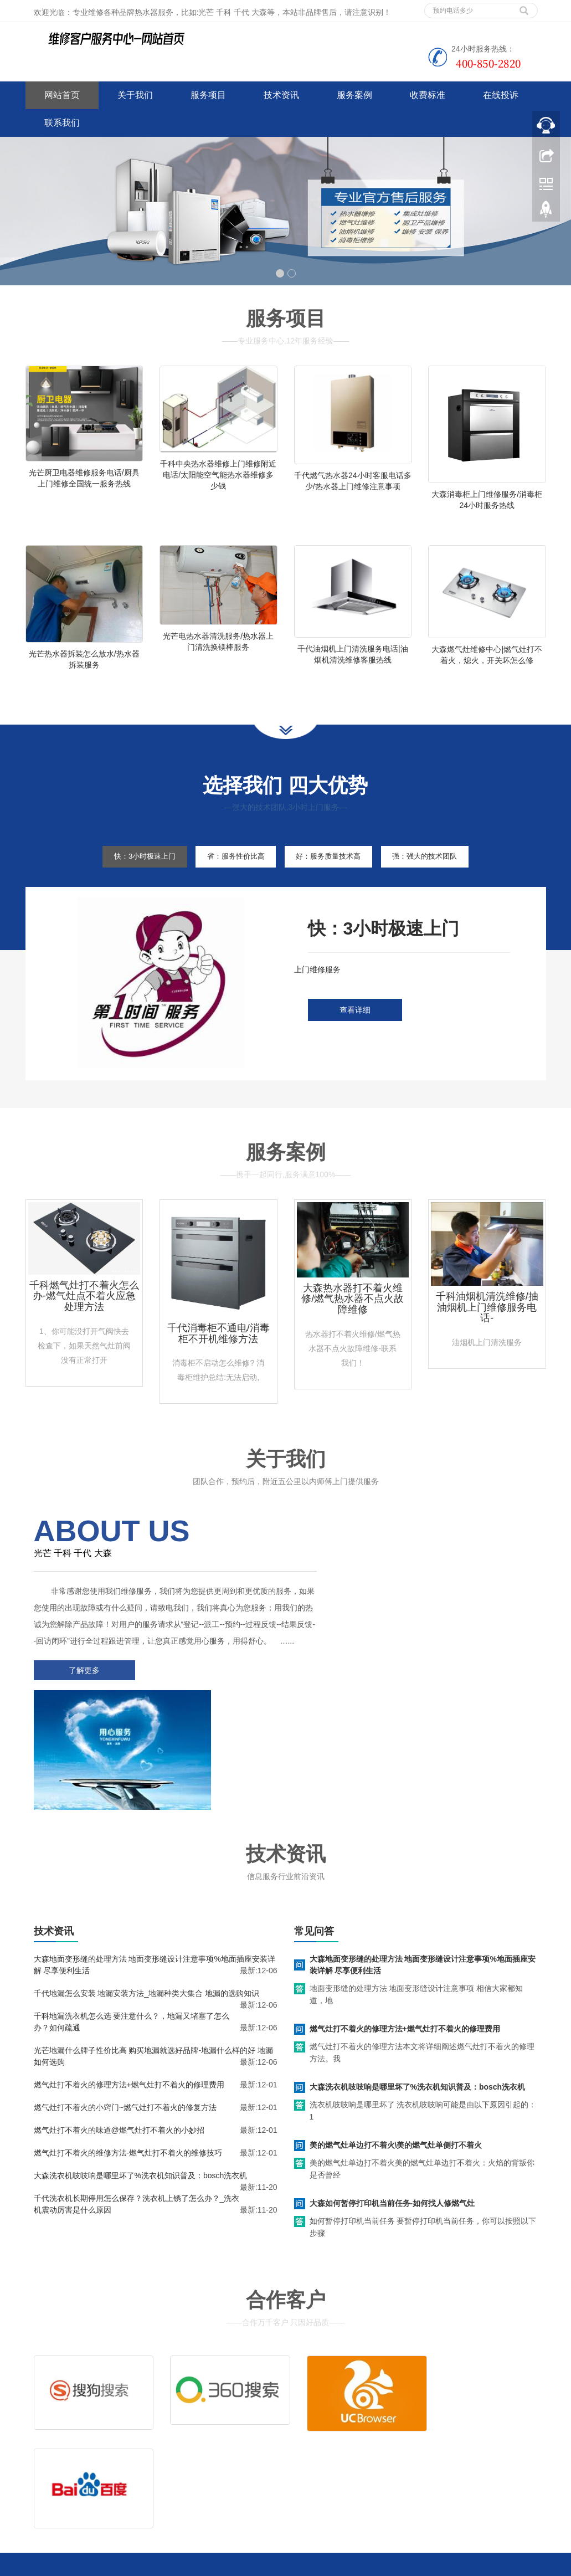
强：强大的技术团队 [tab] (442, 885)
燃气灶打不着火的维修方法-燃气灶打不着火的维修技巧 (128, 2069)
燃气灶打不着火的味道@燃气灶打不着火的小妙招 (119, 2047)
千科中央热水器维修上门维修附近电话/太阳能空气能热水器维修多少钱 (218, 474)
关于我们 (135, 95)
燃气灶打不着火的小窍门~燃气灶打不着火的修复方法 (125, 2024)
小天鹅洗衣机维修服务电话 (315, 2565)
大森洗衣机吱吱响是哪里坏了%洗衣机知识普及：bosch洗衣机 (141, 2092)
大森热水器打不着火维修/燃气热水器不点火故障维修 (352, 1328)
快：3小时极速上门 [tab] (127, 885)
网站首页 (62, 95)
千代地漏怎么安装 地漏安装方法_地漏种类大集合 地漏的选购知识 (147, 1910)
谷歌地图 (73, 2489)
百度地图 (40, 2489)
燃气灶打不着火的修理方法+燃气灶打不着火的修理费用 (129, 2001)
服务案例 (354, 95)
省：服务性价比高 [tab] (229, 885)
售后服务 (317, 2438)
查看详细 (355, 1040)
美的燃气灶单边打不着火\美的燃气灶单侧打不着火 (396, 2061)
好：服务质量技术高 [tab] (334, 885)
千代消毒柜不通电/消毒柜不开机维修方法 (218, 1363)
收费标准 (427, 95)
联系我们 (62, 122)
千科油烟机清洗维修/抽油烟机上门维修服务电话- (487, 1336)
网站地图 (106, 2489)
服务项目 (208, 95)
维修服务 (317, 2421)
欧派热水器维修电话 (398, 2565)
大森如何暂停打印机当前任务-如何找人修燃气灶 (392, 2120)
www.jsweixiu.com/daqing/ (222, 2565)
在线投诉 (500, 95)
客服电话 (371, 2438)
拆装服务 (425, 2421)
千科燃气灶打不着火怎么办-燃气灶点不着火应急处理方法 (84, 1325)
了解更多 (80, 1716)
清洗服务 (371, 2421)
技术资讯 (281, 95)
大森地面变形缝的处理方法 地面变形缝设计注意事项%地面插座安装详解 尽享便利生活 (423, 1881)
